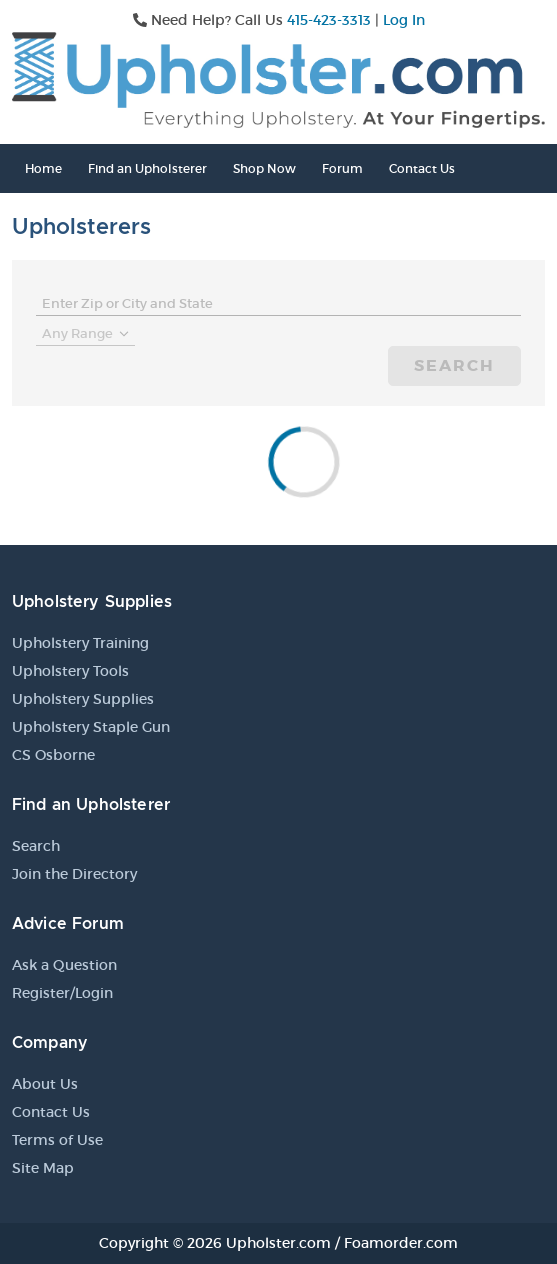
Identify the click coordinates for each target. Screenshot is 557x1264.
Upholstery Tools (70, 671)
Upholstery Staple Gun (91, 727)
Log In (404, 20)
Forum (342, 168)
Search (454, 365)
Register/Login (62, 993)
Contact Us (422, 168)
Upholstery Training (80, 643)
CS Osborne (53, 755)
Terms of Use (57, 1140)
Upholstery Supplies (83, 699)
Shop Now (264, 168)
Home (43, 168)
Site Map (43, 1168)
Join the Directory (74, 874)
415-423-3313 (329, 20)
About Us (45, 1084)
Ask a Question (64, 965)
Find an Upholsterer (147, 168)
